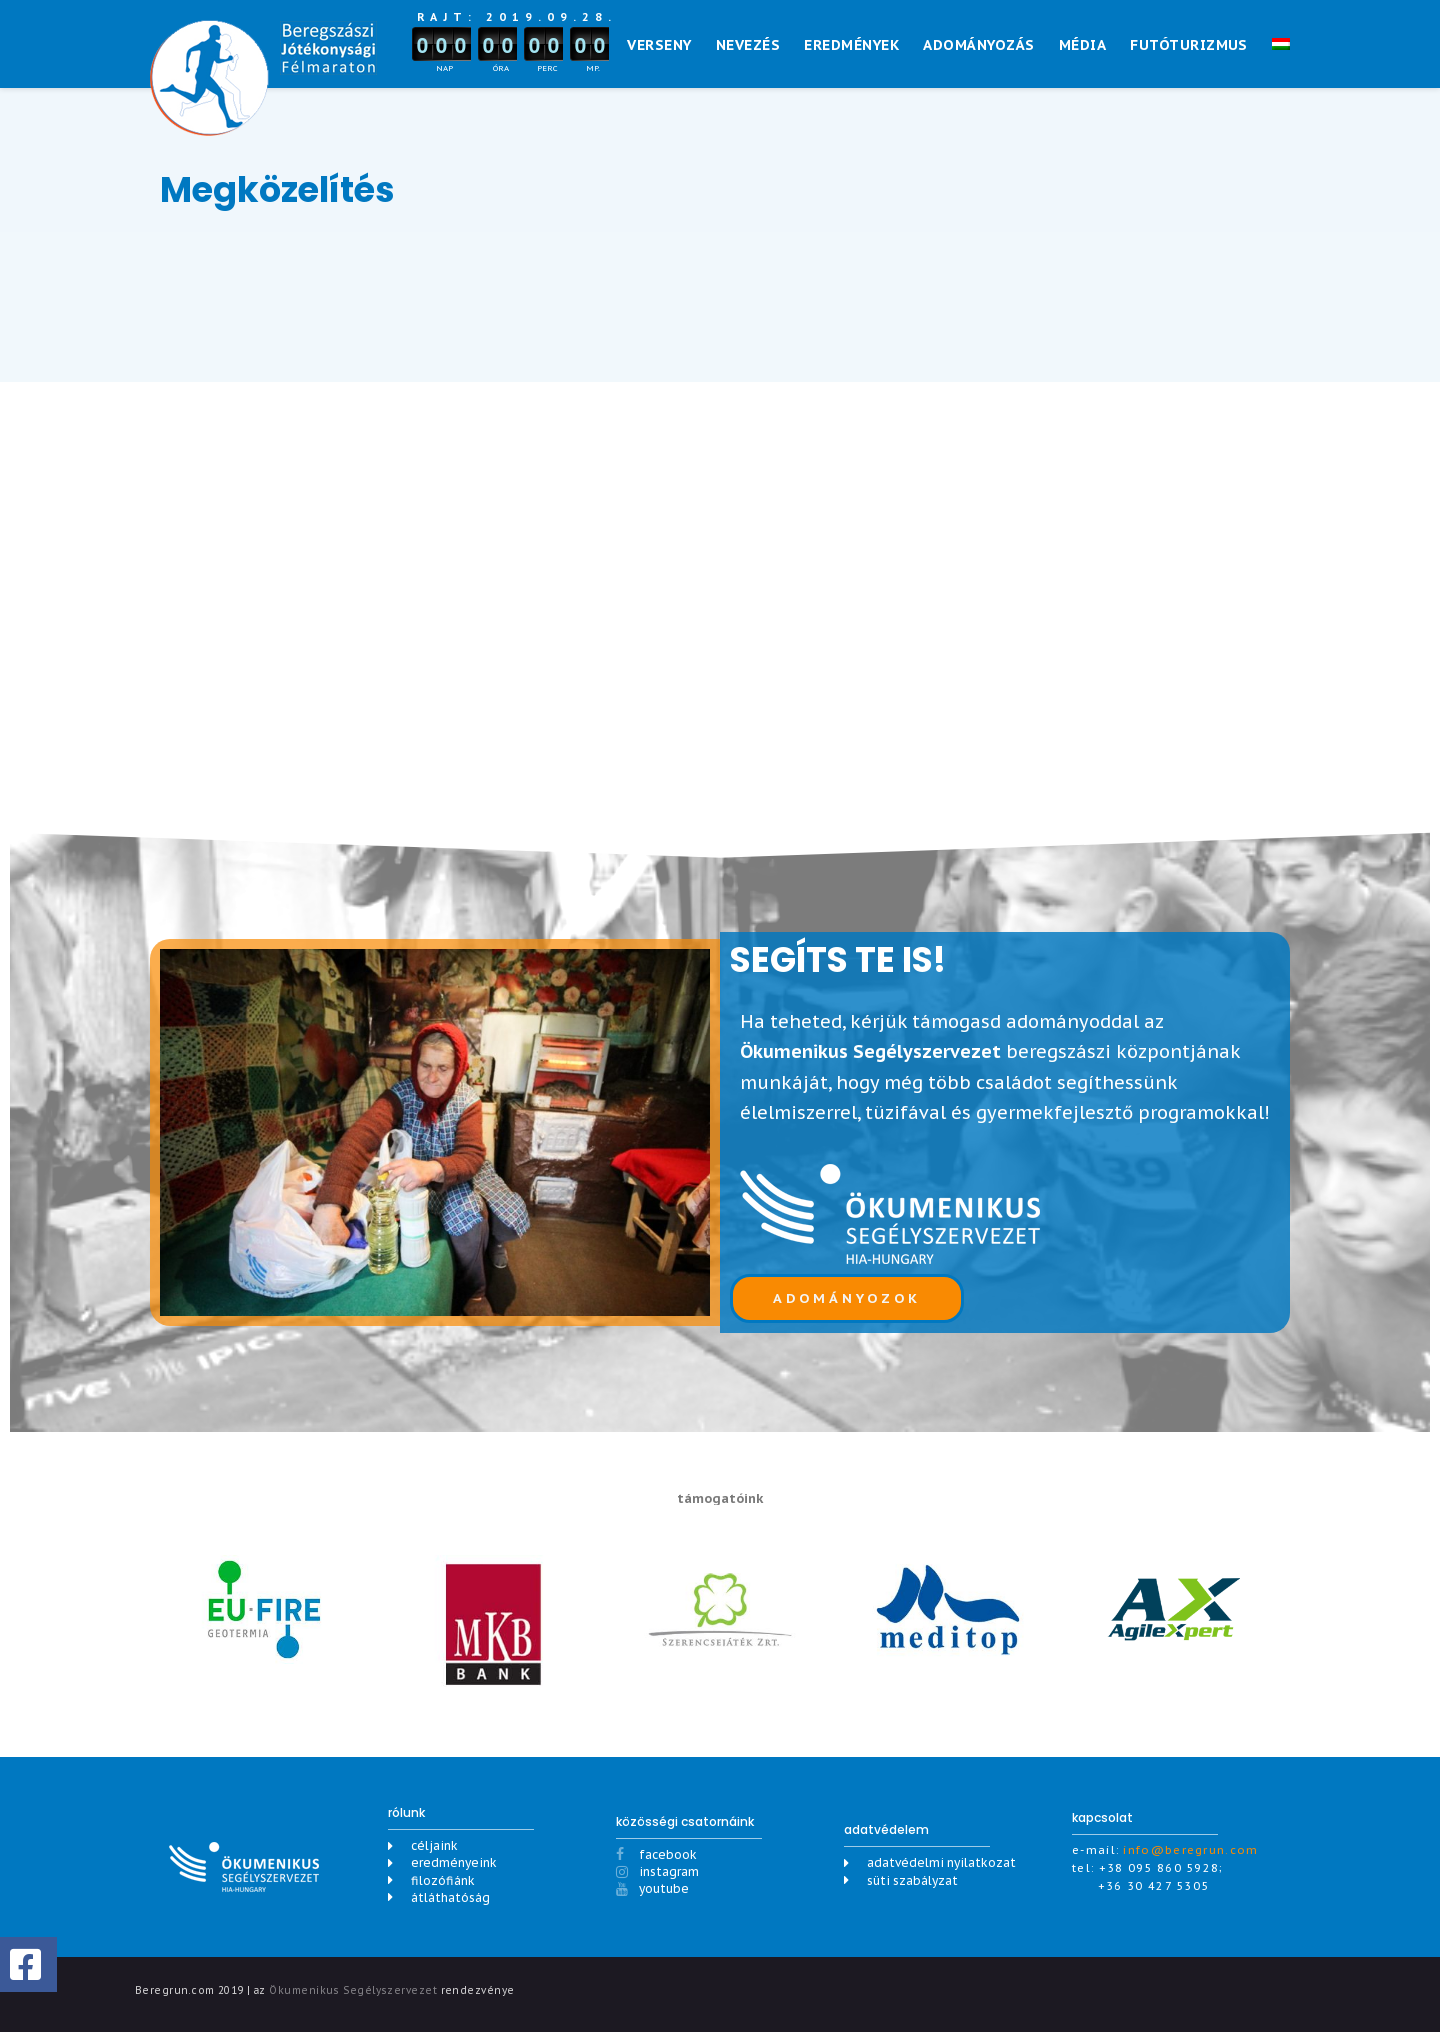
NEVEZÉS (748, 45)
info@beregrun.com (1190, 1858)
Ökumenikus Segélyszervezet (353, 1997)
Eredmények (851, 45)
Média (1082, 45)
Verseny (659, 45)
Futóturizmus (1189, 45)
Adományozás (978, 45)
